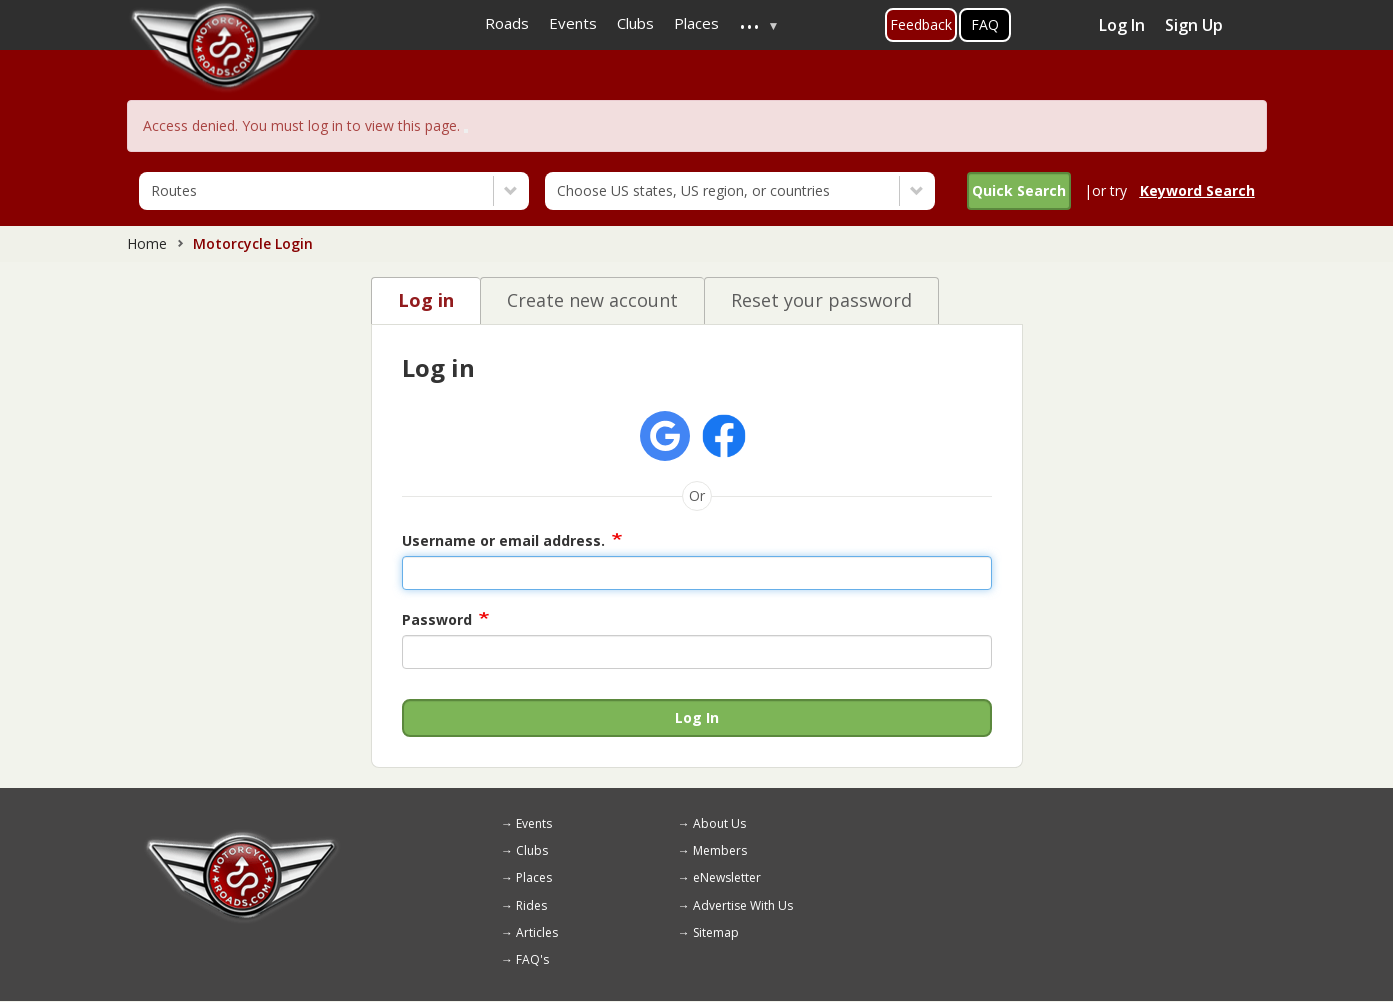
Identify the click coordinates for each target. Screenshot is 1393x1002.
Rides (531, 905)
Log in (426, 300)
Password (437, 619)
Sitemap (716, 932)
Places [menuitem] (696, 23)
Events (534, 823)
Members (720, 850)
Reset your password (821, 300)
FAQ (985, 24)
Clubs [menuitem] (635, 23)
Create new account (592, 300)
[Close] (466, 131)
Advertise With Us (743, 905)
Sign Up (1194, 25)
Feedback (921, 24)
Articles (537, 932)
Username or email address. (503, 540)
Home (147, 243)
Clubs (532, 850)
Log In (1122, 25)
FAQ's (532, 959)
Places (534, 877)
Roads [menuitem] (507, 23)
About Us (719, 823)
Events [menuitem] (573, 23)
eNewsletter (727, 877)
